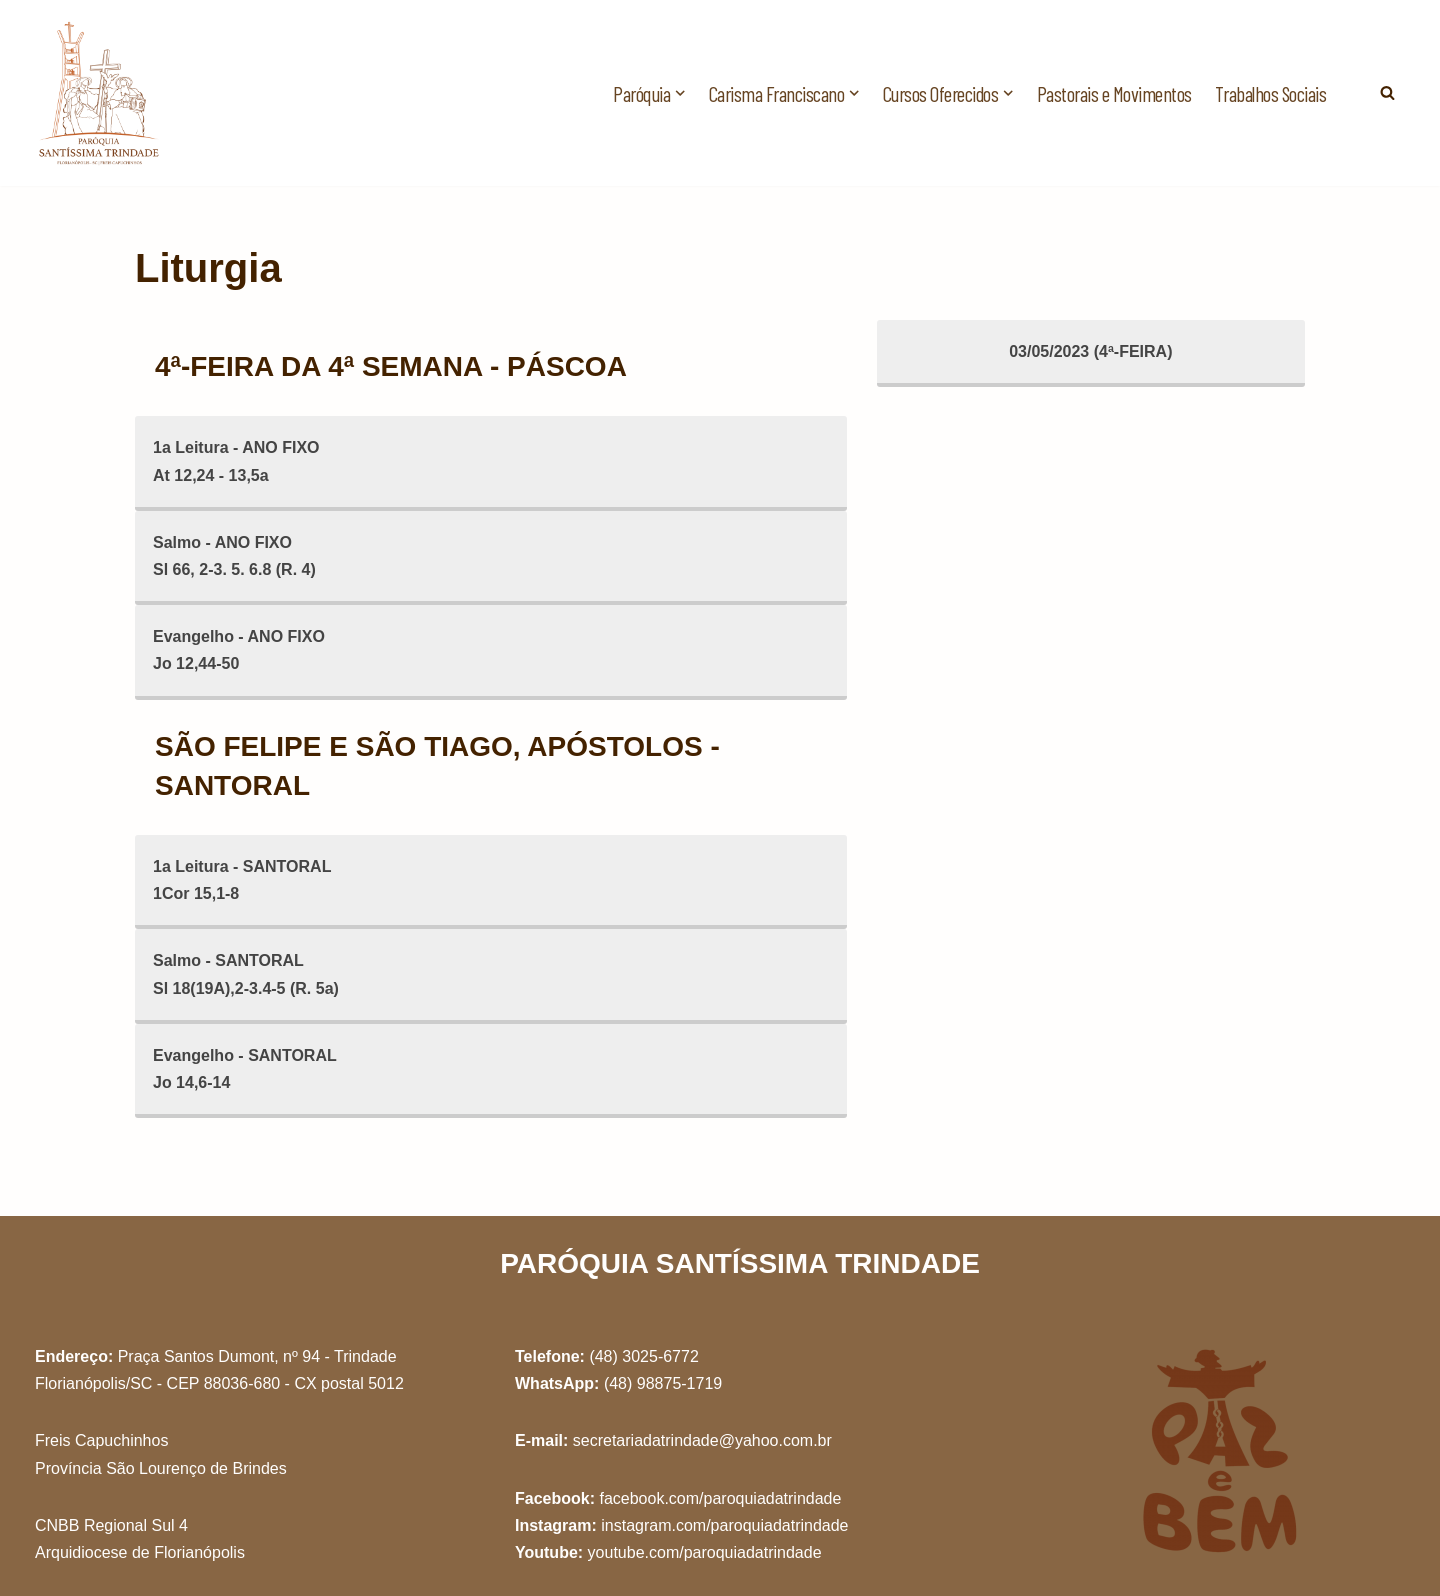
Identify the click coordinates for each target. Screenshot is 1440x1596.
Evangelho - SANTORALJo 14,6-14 (245, 1069)
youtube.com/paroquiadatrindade (705, 1552)
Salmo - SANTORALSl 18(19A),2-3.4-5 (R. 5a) (246, 974)
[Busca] (1387, 92)
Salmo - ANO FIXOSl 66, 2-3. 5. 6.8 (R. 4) (234, 556)
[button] (680, 93)
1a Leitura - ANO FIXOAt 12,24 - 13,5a (236, 461)
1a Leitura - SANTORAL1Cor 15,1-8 (242, 880)
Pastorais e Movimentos (1114, 93)
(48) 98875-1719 (663, 1383)
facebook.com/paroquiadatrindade (720, 1498)
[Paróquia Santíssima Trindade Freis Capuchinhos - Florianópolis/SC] (100, 93)
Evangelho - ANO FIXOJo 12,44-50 (239, 650)
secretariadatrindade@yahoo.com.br (702, 1440)
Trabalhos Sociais (1271, 93)
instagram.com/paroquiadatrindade (724, 1525)
